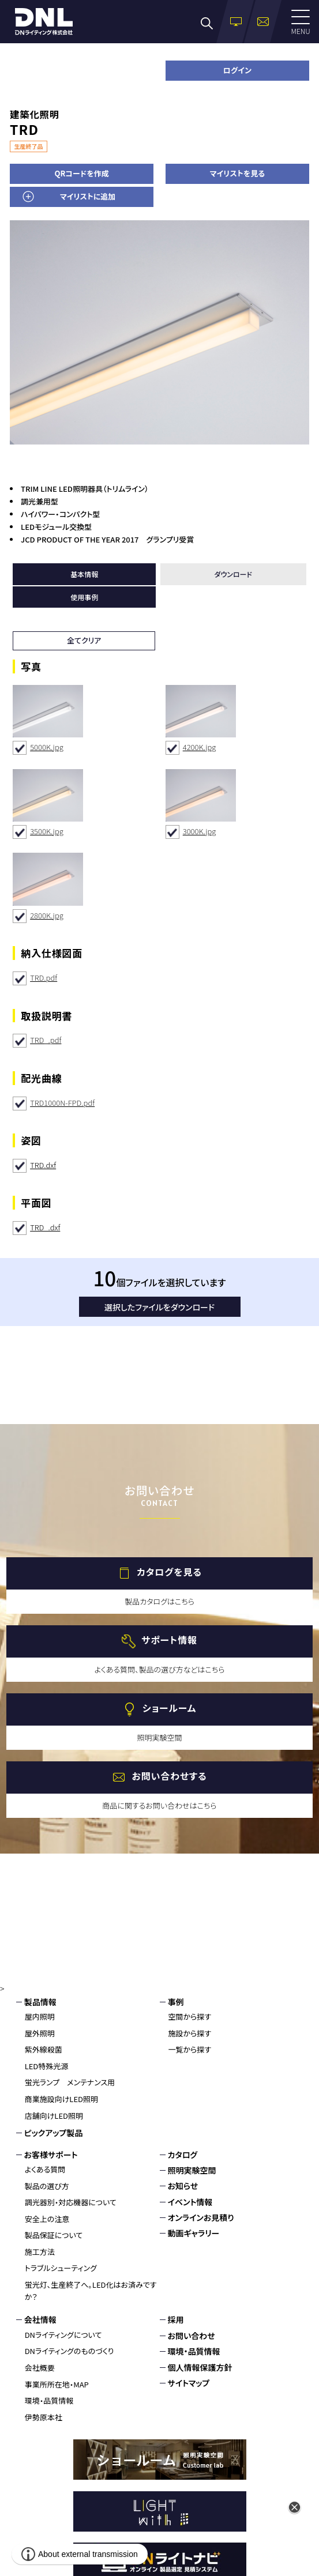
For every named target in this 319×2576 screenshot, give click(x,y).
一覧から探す (190, 2049)
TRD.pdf (43, 977)
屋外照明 (40, 2033)
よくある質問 (45, 2169)
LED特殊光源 (47, 2066)
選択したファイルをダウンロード (159, 1307)
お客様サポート (51, 2154)
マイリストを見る (237, 173)
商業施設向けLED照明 (61, 2098)
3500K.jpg (46, 831)
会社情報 (40, 2319)
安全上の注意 (47, 2218)
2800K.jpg (46, 915)
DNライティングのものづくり (69, 2350)
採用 (176, 2319)
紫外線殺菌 (43, 2049)
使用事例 (84, 597)
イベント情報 (190, 2202)
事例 (176, 2002)
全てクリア (84, 640)
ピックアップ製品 (53, 2132)
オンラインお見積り (201, 2217)
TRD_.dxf (45, 1227)
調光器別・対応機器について (71, 2202)
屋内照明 (40, 2016)
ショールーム (169, 1708)
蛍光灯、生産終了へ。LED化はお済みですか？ (91, 2290)
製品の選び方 (47, 2185)
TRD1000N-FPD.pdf (62, 1102)
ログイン (237, 70)
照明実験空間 (192, 2170)
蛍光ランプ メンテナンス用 (70, 2082)
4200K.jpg (199, 746)
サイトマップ (189, 2383)
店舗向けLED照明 (54, 2115)
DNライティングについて (63, 2334)
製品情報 (40, 2002)
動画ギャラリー (194, 2233)
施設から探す (190, 2033)
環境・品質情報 (49, 2400)
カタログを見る (169, 1572)
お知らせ (183, 2185)
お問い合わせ (191, 2335)
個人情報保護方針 (200, 2367)
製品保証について (54, 2234)
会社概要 (40, 2367)
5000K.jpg (46, 746)
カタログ (183, 2154)
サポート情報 (169, 1640)
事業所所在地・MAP (57, 2384)
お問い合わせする (169, 1776)
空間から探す (190, 2016)
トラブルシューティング (61, 2267)
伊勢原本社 (43, 2417)
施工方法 (40, 2251)
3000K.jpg (199, 831)
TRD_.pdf (45, 1039)
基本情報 (84, 574)
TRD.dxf (43, 1164)
